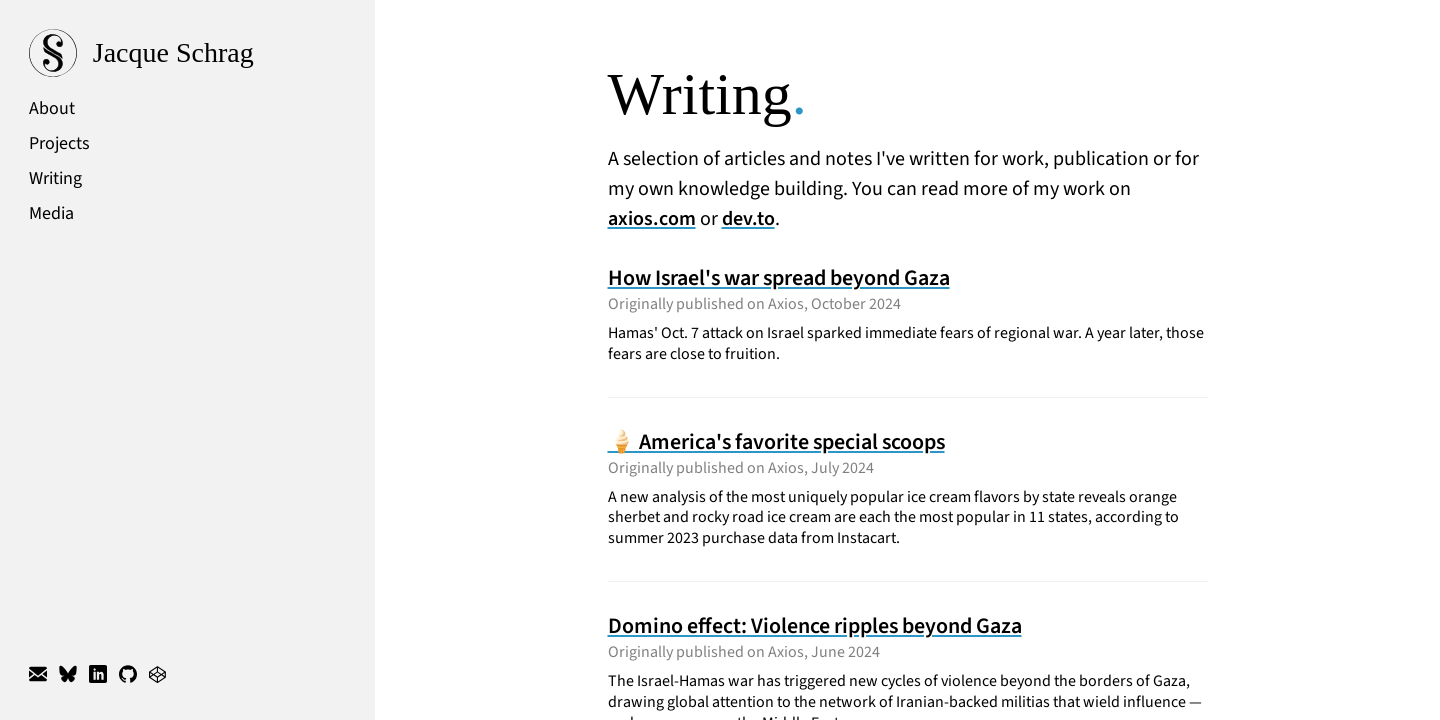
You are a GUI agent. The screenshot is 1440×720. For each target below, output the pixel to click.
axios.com (652, 219)
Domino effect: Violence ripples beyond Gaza (815, 626)
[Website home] (187, 53)
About (52, 108)
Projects (59, 143)
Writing (55, 178)
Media (51, 213)
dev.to (748, 219)
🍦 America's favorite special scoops (776, 442)
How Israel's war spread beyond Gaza (779, 278)
